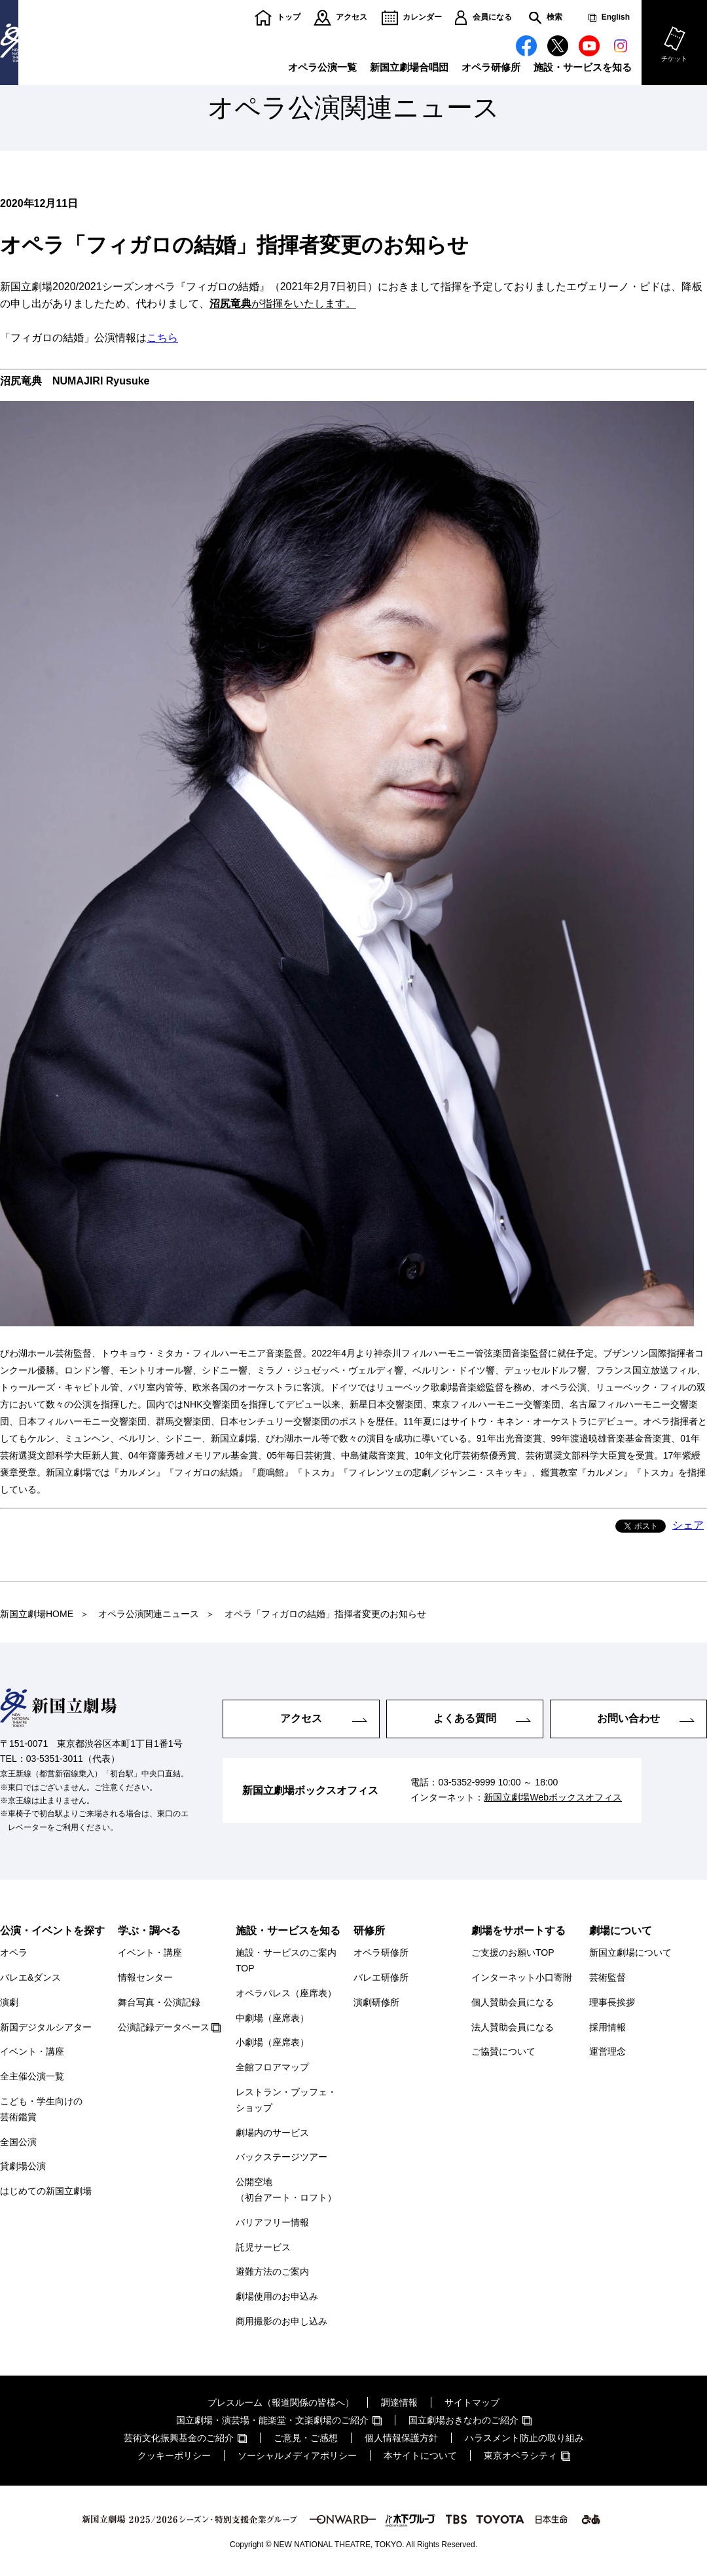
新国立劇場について (630, 1952)
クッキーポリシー (174, 2455)
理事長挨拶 (612, 2002)
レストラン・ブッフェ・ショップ (286, 2100)
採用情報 (607, 2027)
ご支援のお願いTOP (512, 1952)
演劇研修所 (376, 2002)
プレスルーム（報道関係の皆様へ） (281, 2402)
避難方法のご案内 (272, 2271)
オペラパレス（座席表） (286, 1993)
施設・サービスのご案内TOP (286, 1960)
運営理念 (607, 2051)
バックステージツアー (281, 2157)
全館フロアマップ (272, 2067)
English (616, 17)
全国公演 (18, 2142)
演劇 (9, 2002)
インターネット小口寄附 (521, 1977)
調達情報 (399, 2402)
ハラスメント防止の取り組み (524, 2438)
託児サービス (263, 2247)
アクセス (351, 17)
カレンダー (422, 17)
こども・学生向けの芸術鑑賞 (41, 2109)
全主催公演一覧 (32, 2076)
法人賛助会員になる (512, 2027)
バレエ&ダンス (30, 1977)
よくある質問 (464, 1718)
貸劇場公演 (23, 2166)
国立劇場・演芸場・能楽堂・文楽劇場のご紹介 (272, 2420)
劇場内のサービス (272, 2132)
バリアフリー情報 (272, 2222)
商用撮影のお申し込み (281, 2321)
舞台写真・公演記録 (159, 2002)
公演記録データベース (163, 2027)
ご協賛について (503, 2051)
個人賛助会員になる (512, 2002)
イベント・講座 (32, 2051)
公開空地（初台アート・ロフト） (286, 2189)
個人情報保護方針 (401, 2438)
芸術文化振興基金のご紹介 (179, 2438)
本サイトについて (420, 2455)
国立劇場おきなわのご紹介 (463, 2420)
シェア (688, 1525)
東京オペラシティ (520, 2455)
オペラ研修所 (491, 67)
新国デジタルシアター (46, 2027)
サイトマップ (471, 2402)
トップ (288, 17)
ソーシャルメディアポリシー (297, 2455)
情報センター (145, 1977)
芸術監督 (607, 1977)
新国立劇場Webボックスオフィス (553, 1798)
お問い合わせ (628, 1718)
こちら (162, 337)
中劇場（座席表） (272, 2018)
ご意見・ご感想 (306, 2438)
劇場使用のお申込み (277, 2296)
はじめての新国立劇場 (46, 2191)
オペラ (13, 1952)
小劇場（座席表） (272, 2042)
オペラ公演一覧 (322, 67)
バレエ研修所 (381, 1977)
